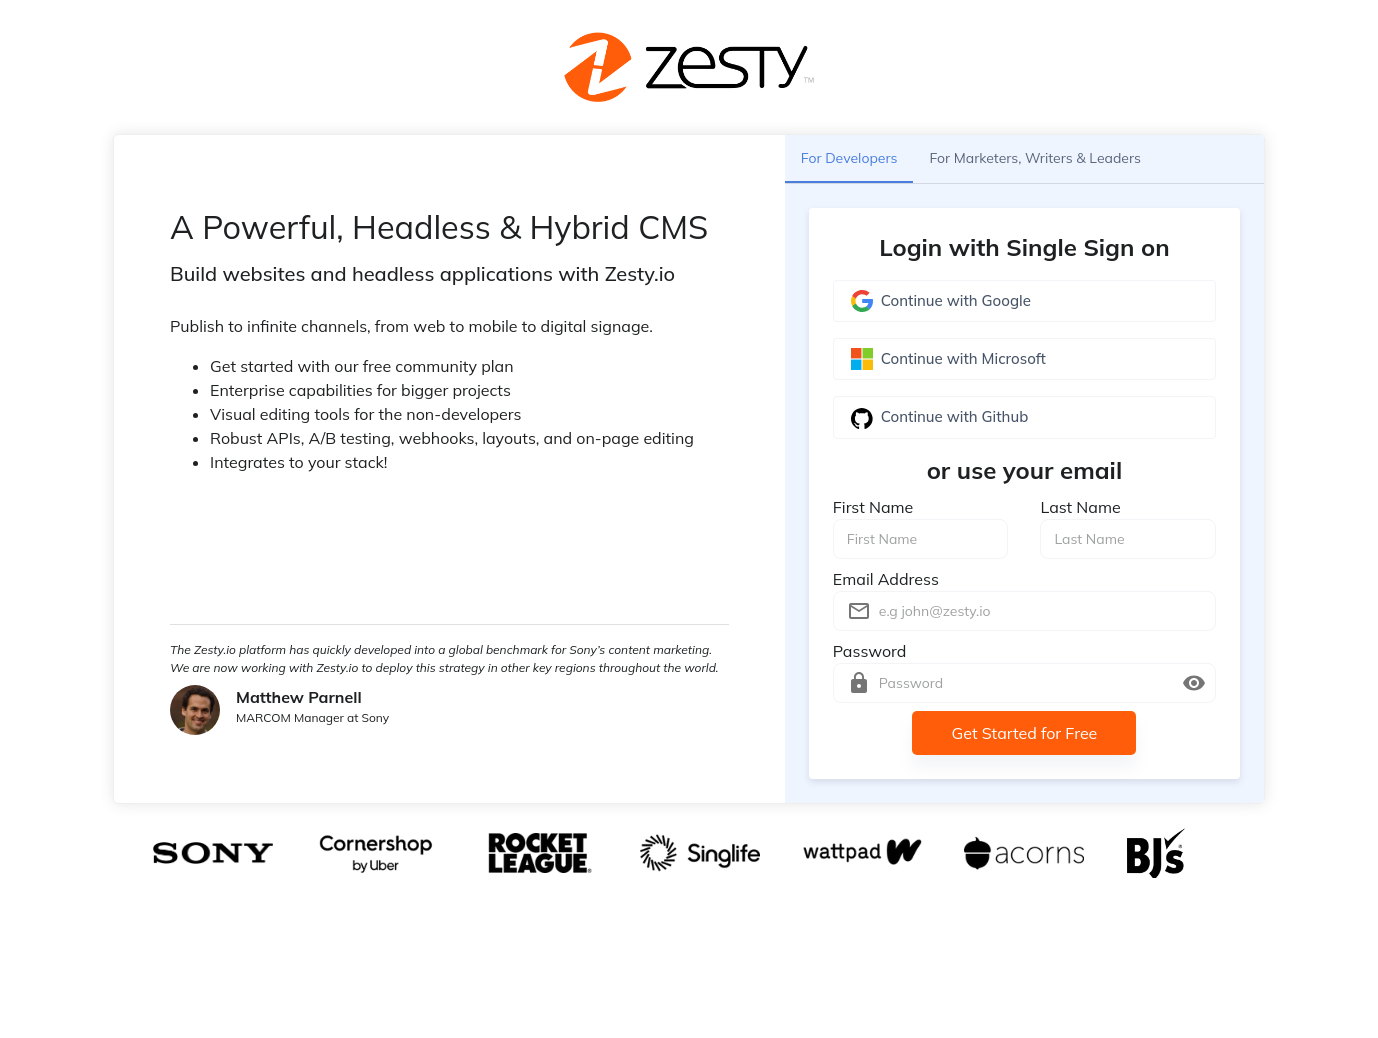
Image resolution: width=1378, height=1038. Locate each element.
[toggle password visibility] (1194, 683)
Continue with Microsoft (1024, 359)
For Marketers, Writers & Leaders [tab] (1035, 159)
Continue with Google (1024, 301)
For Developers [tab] (849, 159)
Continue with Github (1024, 417)
